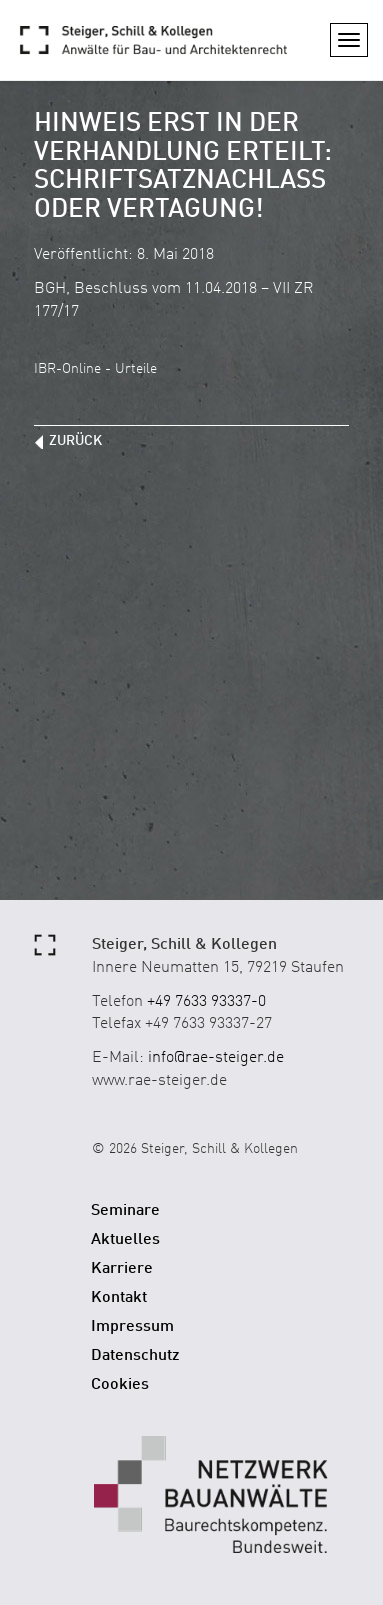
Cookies (120, 1385)
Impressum (132, 1327)
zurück (75, 441)
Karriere (122, 1269)
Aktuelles (125, 1240)
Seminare (125, 1211)
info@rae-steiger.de (216, 1058)
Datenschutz (135, 1356)
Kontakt (119, 1298)
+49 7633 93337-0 (206, 1002)
